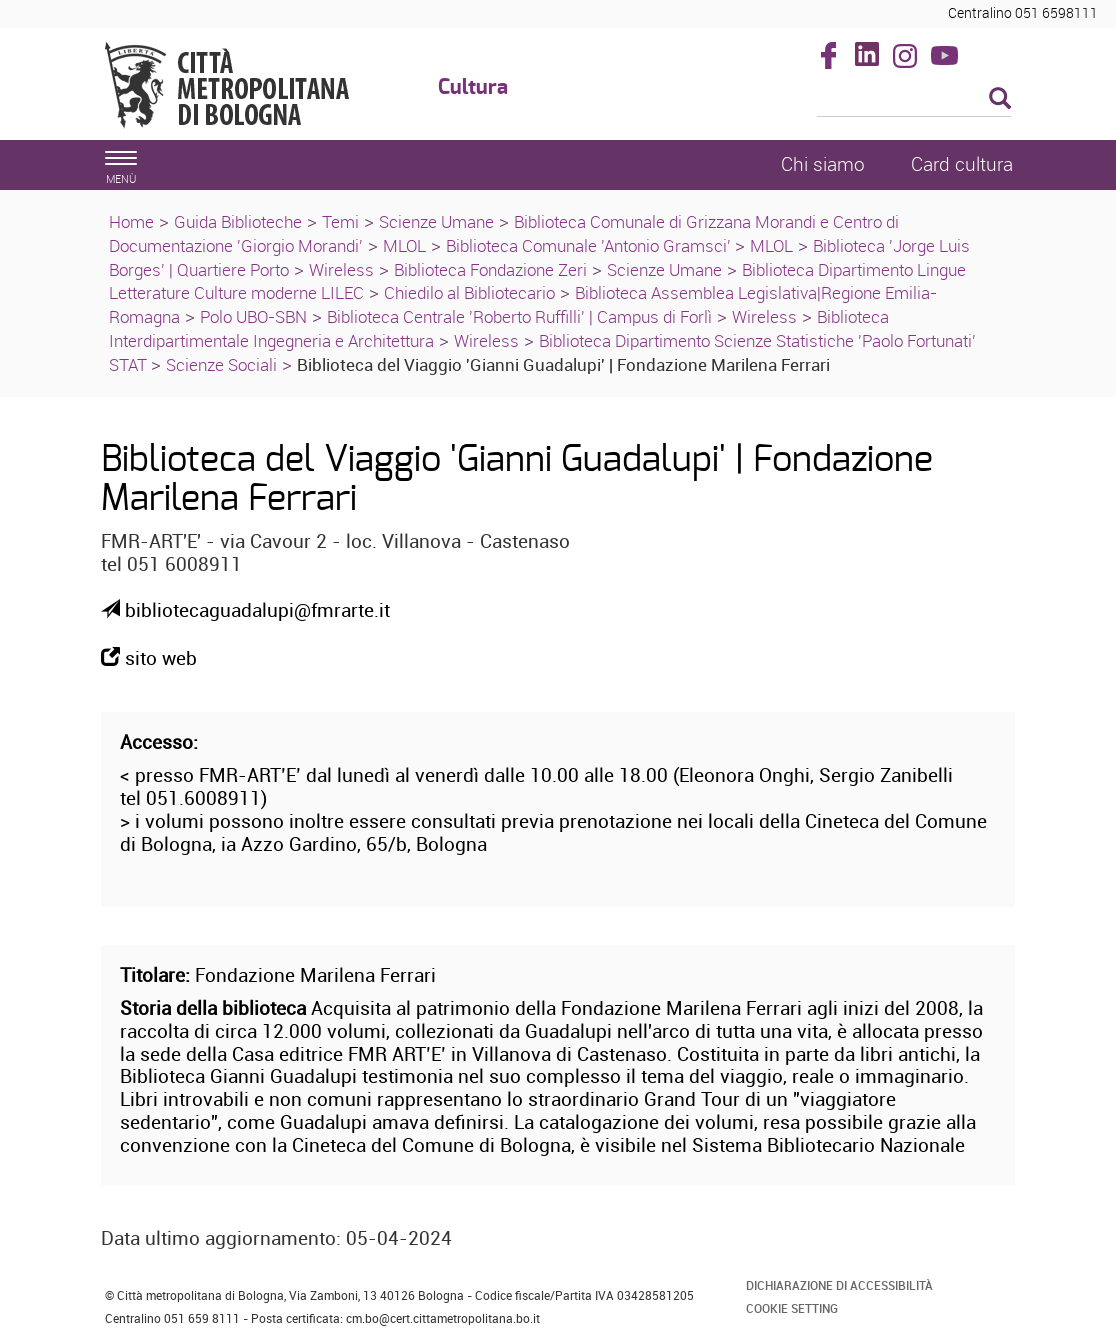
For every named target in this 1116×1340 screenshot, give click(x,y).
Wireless (341, 269)
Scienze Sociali (221, 364)
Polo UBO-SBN (253, 316)
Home (131, 221)
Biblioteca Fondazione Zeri (490, 269)
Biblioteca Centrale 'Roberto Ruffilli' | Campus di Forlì (519, 316)
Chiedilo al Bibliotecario (469, 292)
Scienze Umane (436, 221)
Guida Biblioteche (238, 221)
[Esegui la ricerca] (1000, 99)
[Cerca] (914, 100)
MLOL (404, 245)
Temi (340, 221)
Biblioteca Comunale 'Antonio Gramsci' (590, 245)
